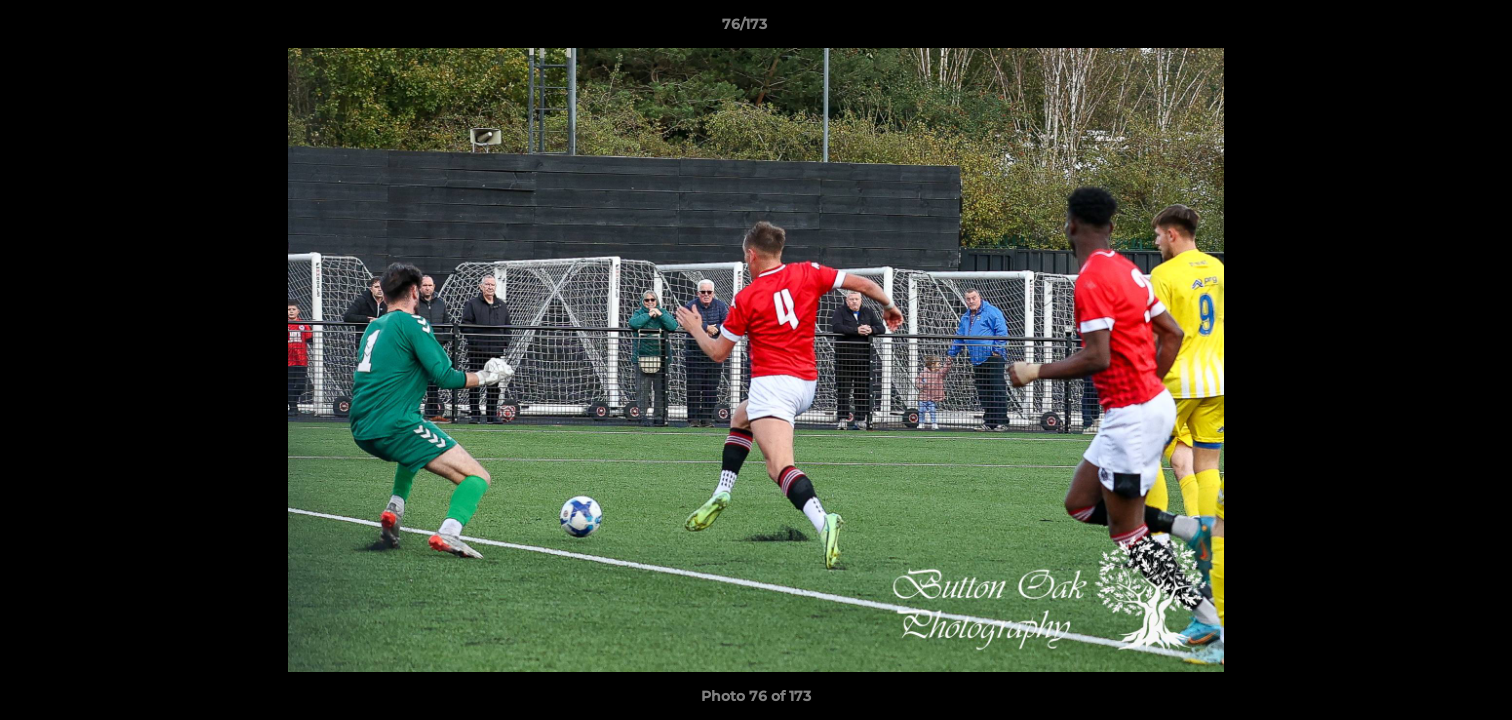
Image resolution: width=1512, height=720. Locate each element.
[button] (1428, 29)
